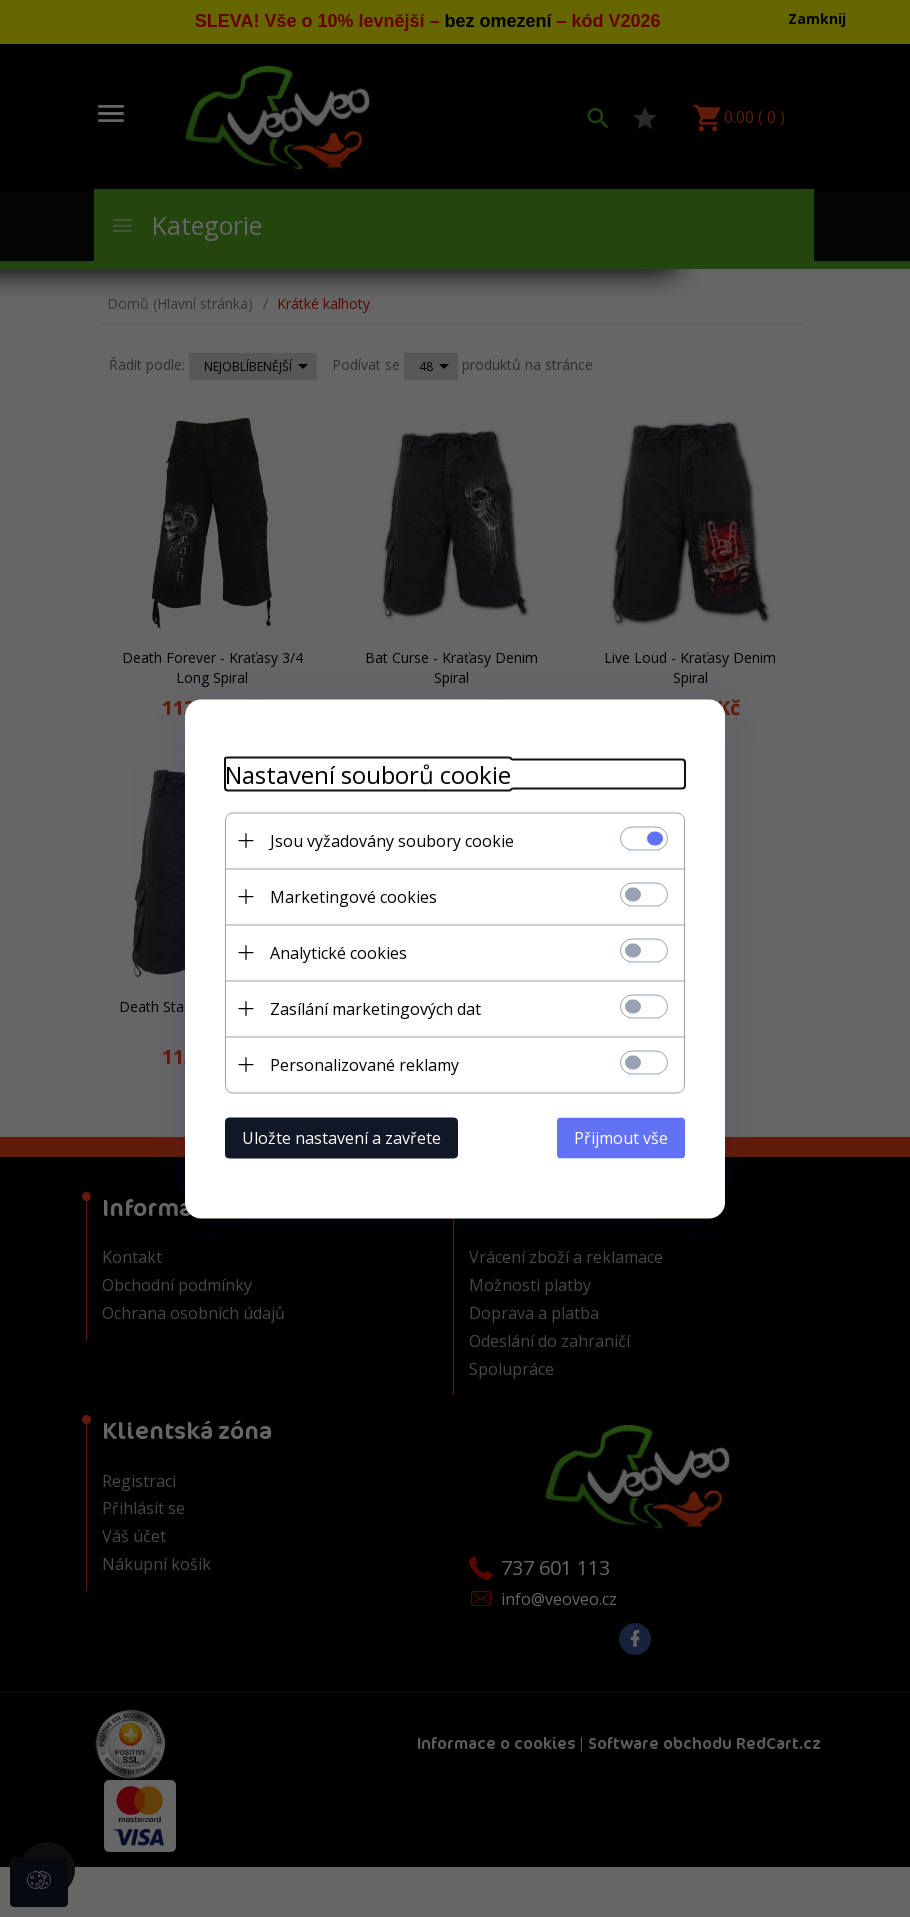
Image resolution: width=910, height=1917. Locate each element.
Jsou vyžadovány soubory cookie (392, 840)
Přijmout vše (621, 1137)
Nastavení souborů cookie (368, 773)
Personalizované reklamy (364, 1064)
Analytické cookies (338, 952)
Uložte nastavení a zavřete (341, 1137)
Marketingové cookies (353, 896)
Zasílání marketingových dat (375, 1008)
